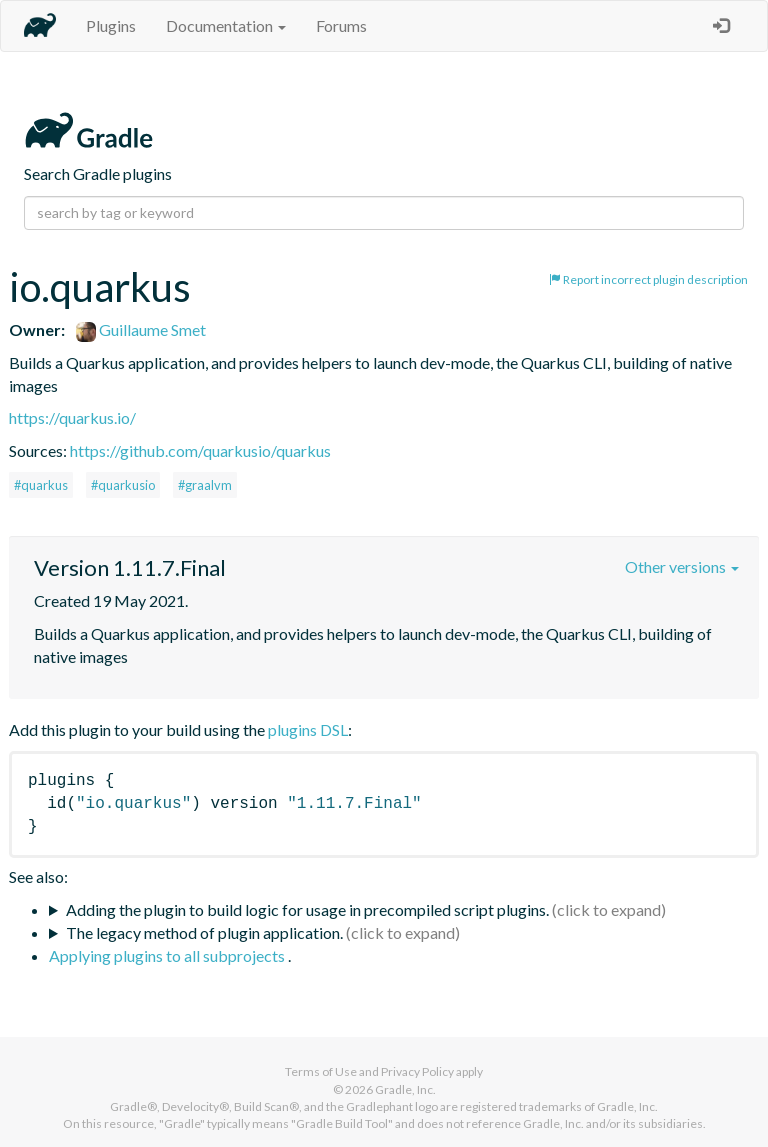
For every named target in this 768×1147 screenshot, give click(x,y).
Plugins (111, 25)
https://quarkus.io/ (72, 417)
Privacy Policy (417, 1071)
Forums (341, 25)
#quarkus (41, 485)
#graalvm (205, 485)
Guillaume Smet (141, 329)
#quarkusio (123, 485)
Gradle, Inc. (405, 1089)
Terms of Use (321, 1071)
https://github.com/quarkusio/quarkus (200, 450)
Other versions (682, 566)
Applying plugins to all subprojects (168, 955)
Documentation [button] (226, 25)
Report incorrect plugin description (648, 279)
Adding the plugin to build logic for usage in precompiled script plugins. (307, 909)
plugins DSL (308, 729)
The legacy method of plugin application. (204, 932)
